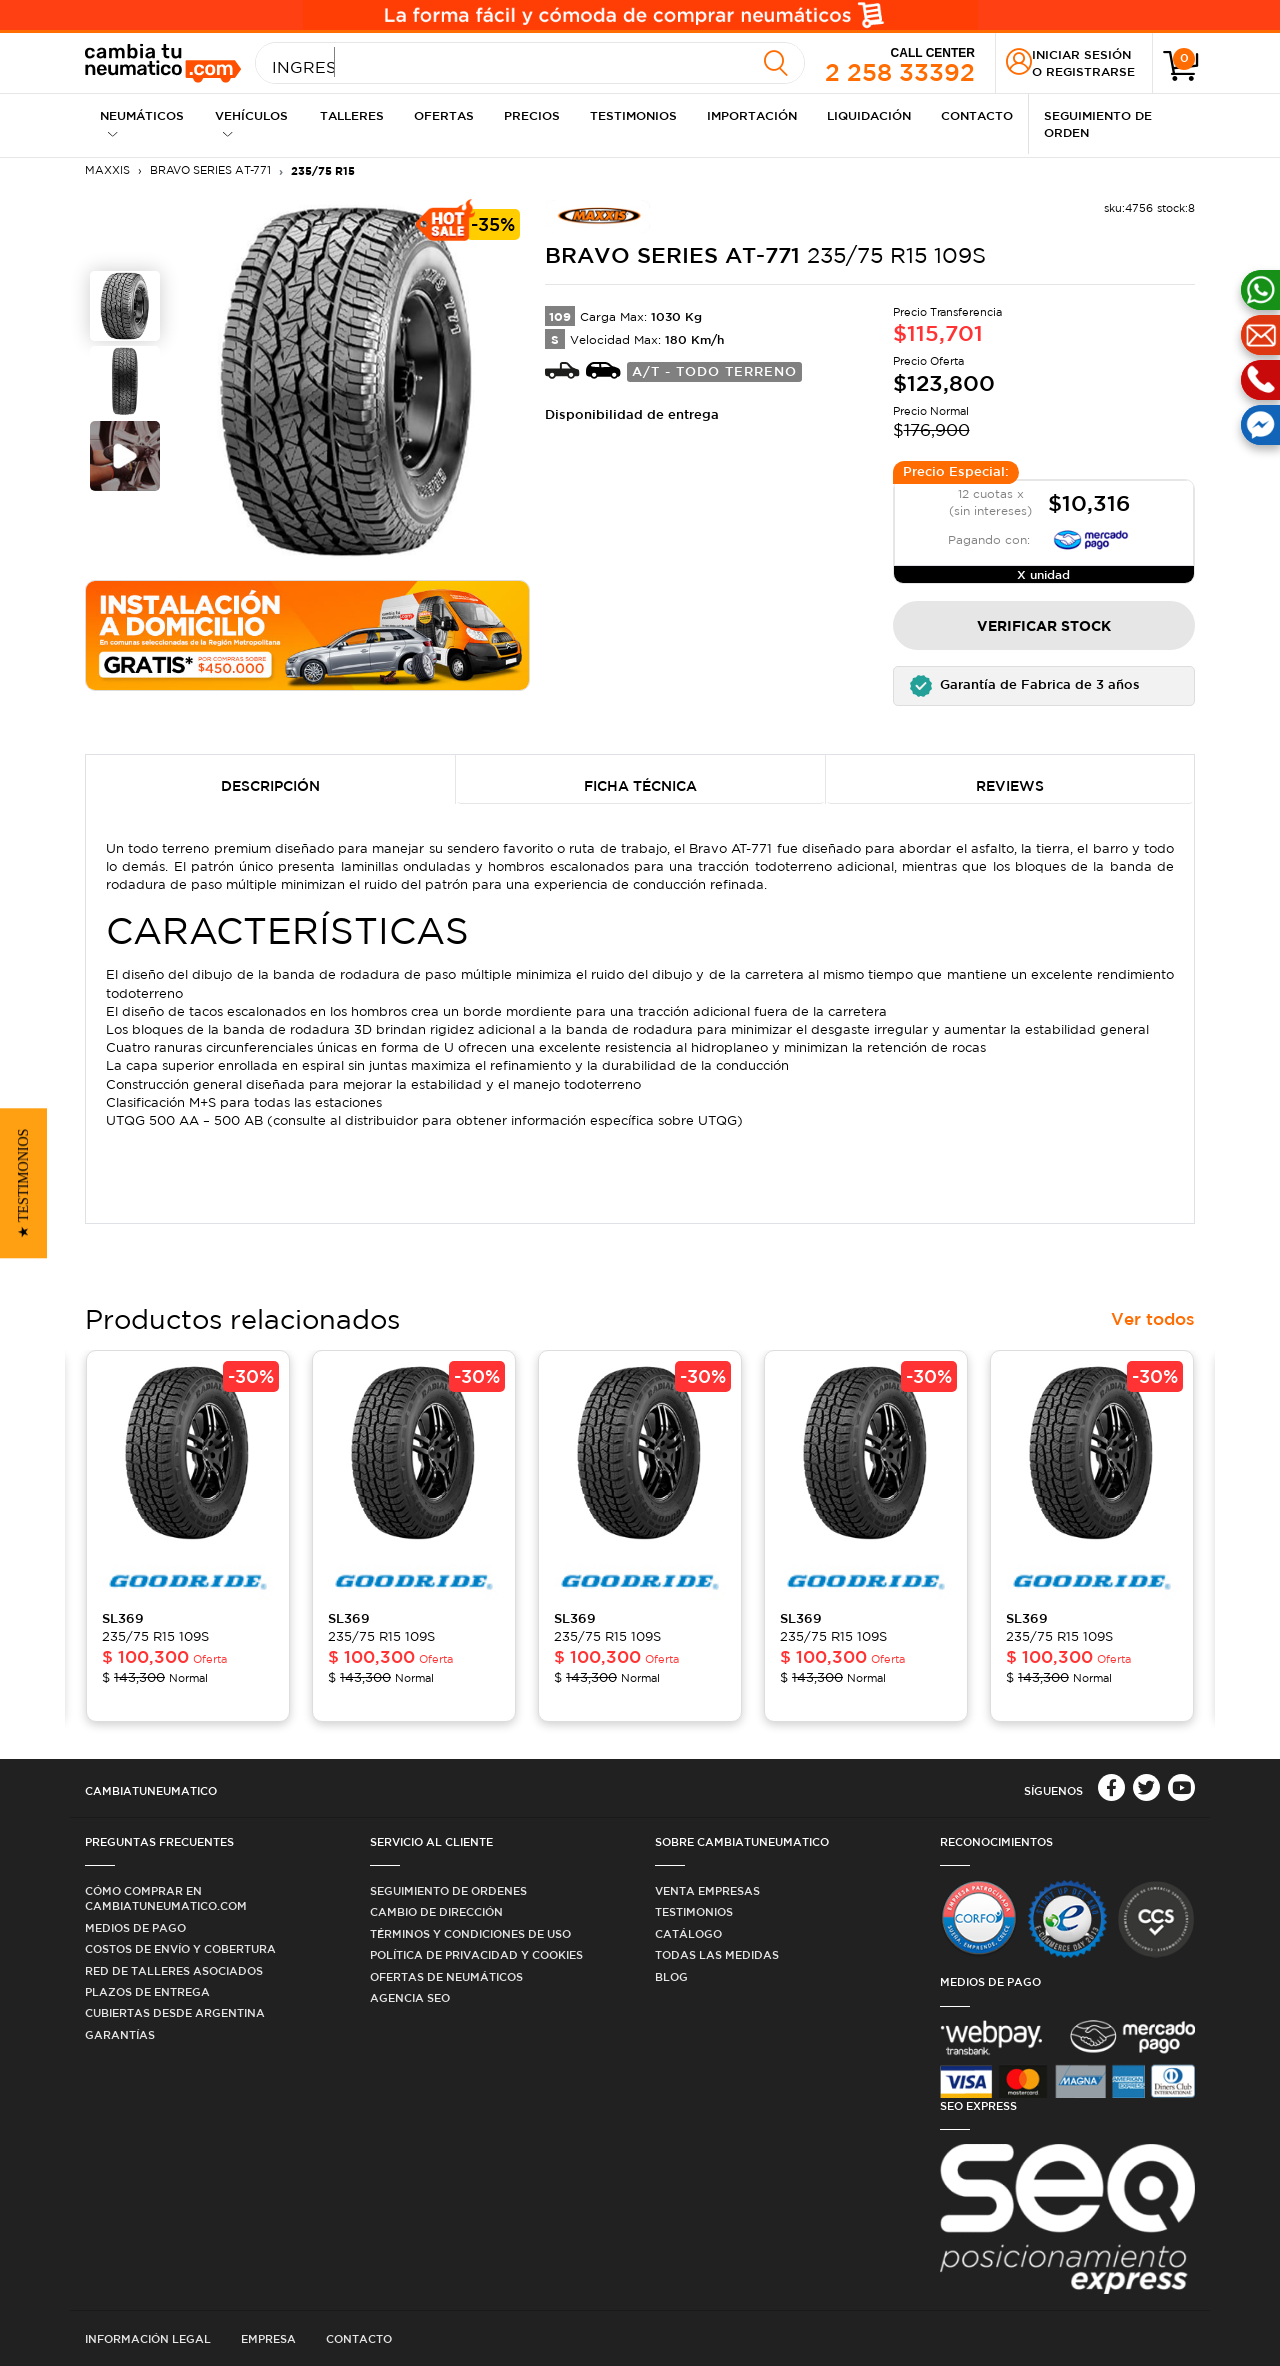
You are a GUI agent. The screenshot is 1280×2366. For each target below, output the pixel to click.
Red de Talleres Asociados (174, 1970)
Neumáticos (142, 123)
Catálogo (688, 1933)
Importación (752, 115)
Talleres (352, 115)
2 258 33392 (900, 64)
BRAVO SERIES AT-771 (210, 170)
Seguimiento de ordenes (448, 1890)
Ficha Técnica (640, 786)
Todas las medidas (717, 1954)
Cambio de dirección (436, 1911)
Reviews (1010, 786)
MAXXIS (107, 170)
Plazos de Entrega (147, 1991)
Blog (671, 1976)
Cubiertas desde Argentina (175, 2012)
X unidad (1043, 574)
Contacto (977, 115)
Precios (532, 115)
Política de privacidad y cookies (476, 1954)
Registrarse (1090, 71)
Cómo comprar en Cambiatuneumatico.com (166, 1898)
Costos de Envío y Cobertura (180, 1948)
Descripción (270, 786)
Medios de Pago (135, 1927)
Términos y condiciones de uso (470, 1933)
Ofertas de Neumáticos (446, 1976)
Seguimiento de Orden (1098, 123)
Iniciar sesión (1081, 54)
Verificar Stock (1044, 625)
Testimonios (633, 115)
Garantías (120, 2034)
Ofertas (444, 115)
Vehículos (251, 123)
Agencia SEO (410, 1997)
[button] (1044, 686)
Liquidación (869, 115)
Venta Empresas (707, 1890)
